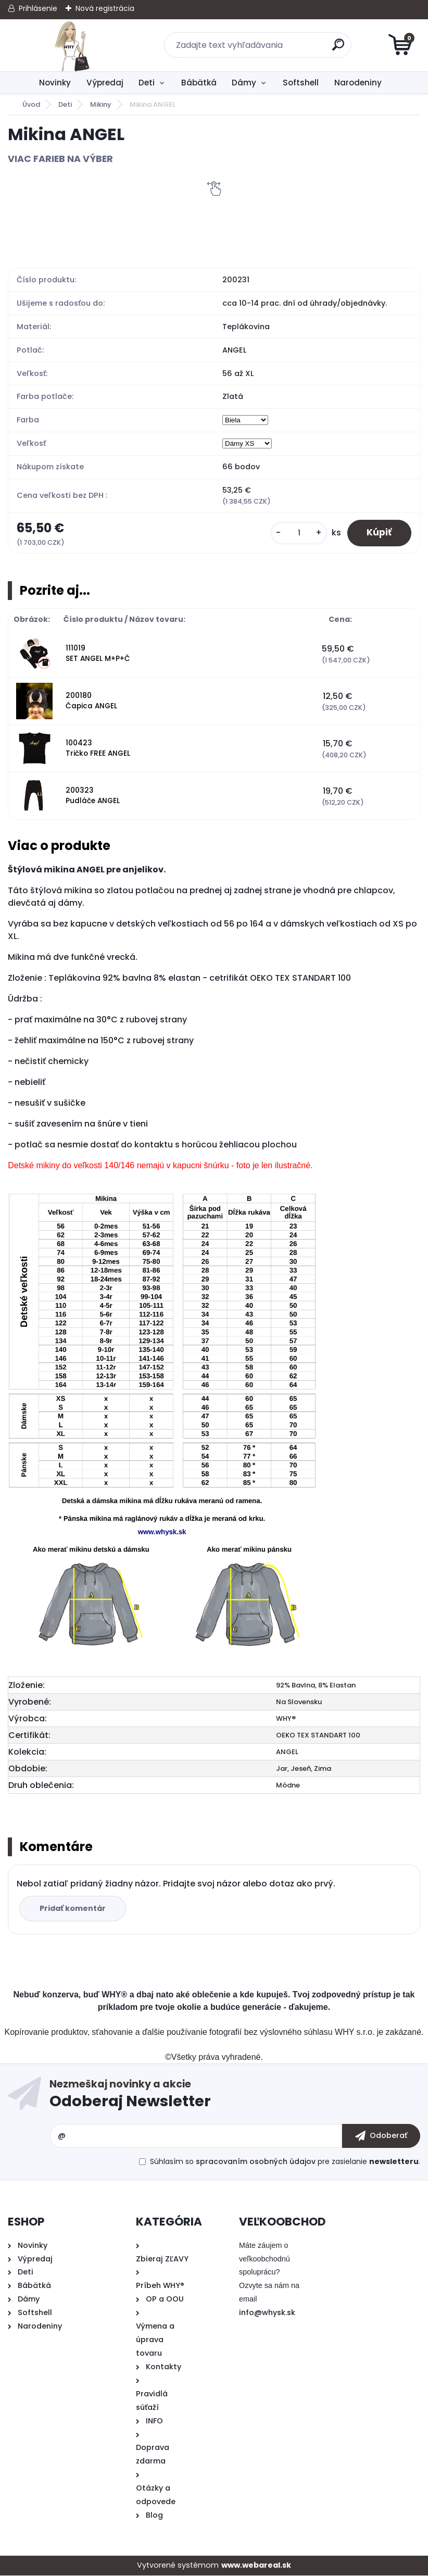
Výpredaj (104, 82)
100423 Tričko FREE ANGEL (98, 749)
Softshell (301, 82)
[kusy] (296, 533)
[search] (339, 49)
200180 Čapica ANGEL (91, 702)
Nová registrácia (104, 8)
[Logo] (71, 45)
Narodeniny (358, 82)
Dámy (244, 82)
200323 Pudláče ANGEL (93, 796)
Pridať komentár (74, 1909)
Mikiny (100, 104)
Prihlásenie (38, 8)
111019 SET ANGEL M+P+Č (98, 654)
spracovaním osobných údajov (256, 2162)
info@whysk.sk (267, 2313)
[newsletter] (381, 2136)
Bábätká (199, 82)
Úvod (31, 104)
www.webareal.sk (256, 2566)
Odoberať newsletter (234, 2097)
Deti (147, 82)
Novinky (55, 82)
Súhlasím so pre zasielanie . (285, 2162)
